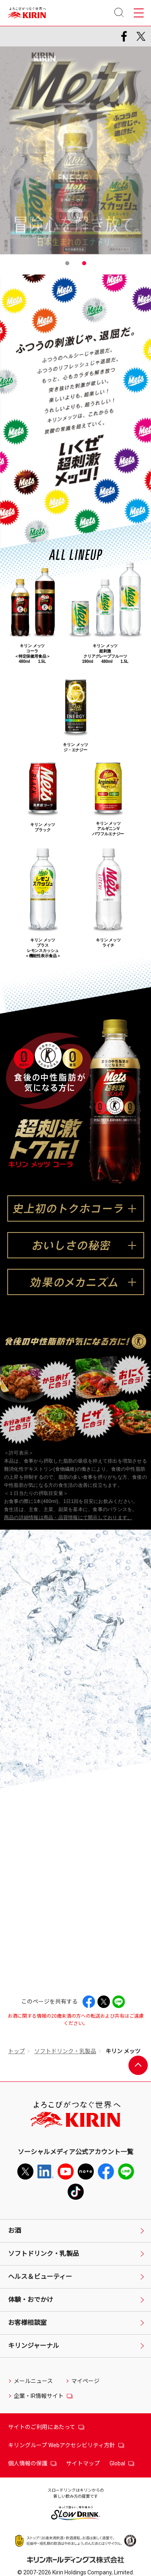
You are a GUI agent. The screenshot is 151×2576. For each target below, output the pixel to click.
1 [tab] (67, 263)
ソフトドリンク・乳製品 (65, 2051)
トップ (16, 2051)
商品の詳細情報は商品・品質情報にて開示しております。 (68, 1517)
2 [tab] (84, 263)
